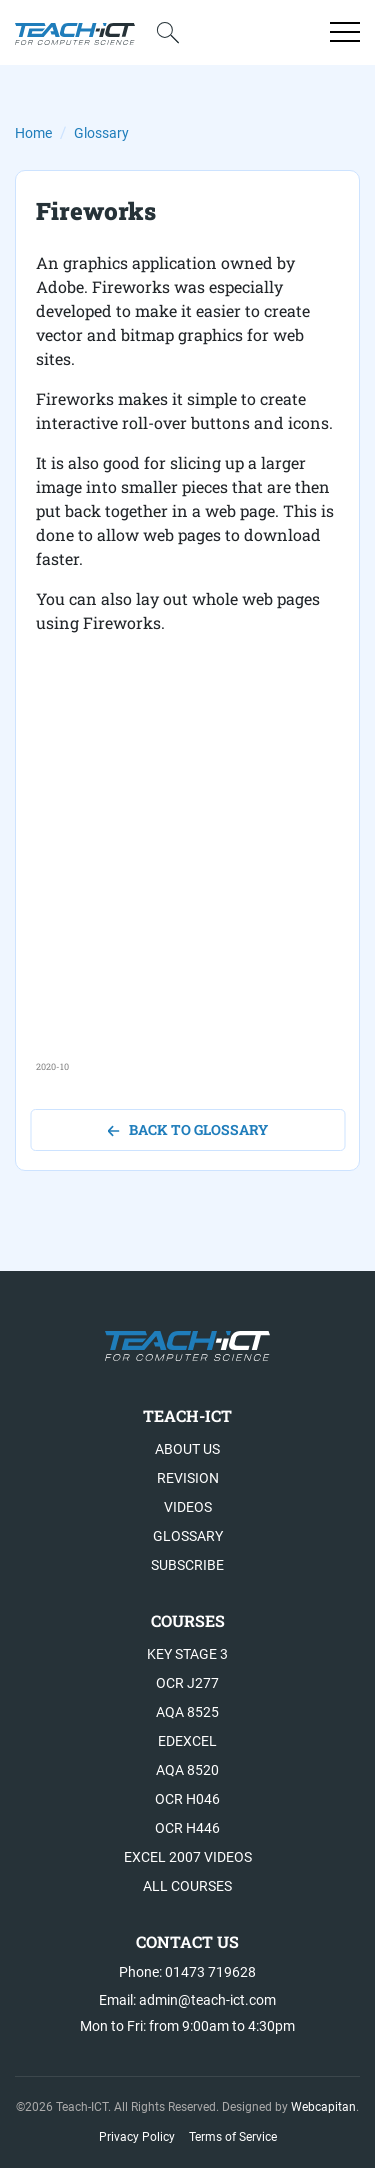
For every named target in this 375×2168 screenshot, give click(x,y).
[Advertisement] (187, 872)
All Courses (187, 1886)
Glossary (101, 133)
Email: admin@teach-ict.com (187, 2000)
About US (187, 1449)
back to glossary (187, 1129)
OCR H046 (187, 1799)
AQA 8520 (187, 1770)
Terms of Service (233, 2137)
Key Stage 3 (187, 1654)
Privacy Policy (137, 2137)
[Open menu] (345, 32)
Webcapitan (323, 2107)
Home (33, 133)
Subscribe (187, 1565)
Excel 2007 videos (188, 1857)
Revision (188, 1478)
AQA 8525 (187, 1712)
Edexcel (187, 1741)
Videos (188, 1507)
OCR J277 (187, 1683)
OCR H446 (187, 1828)
